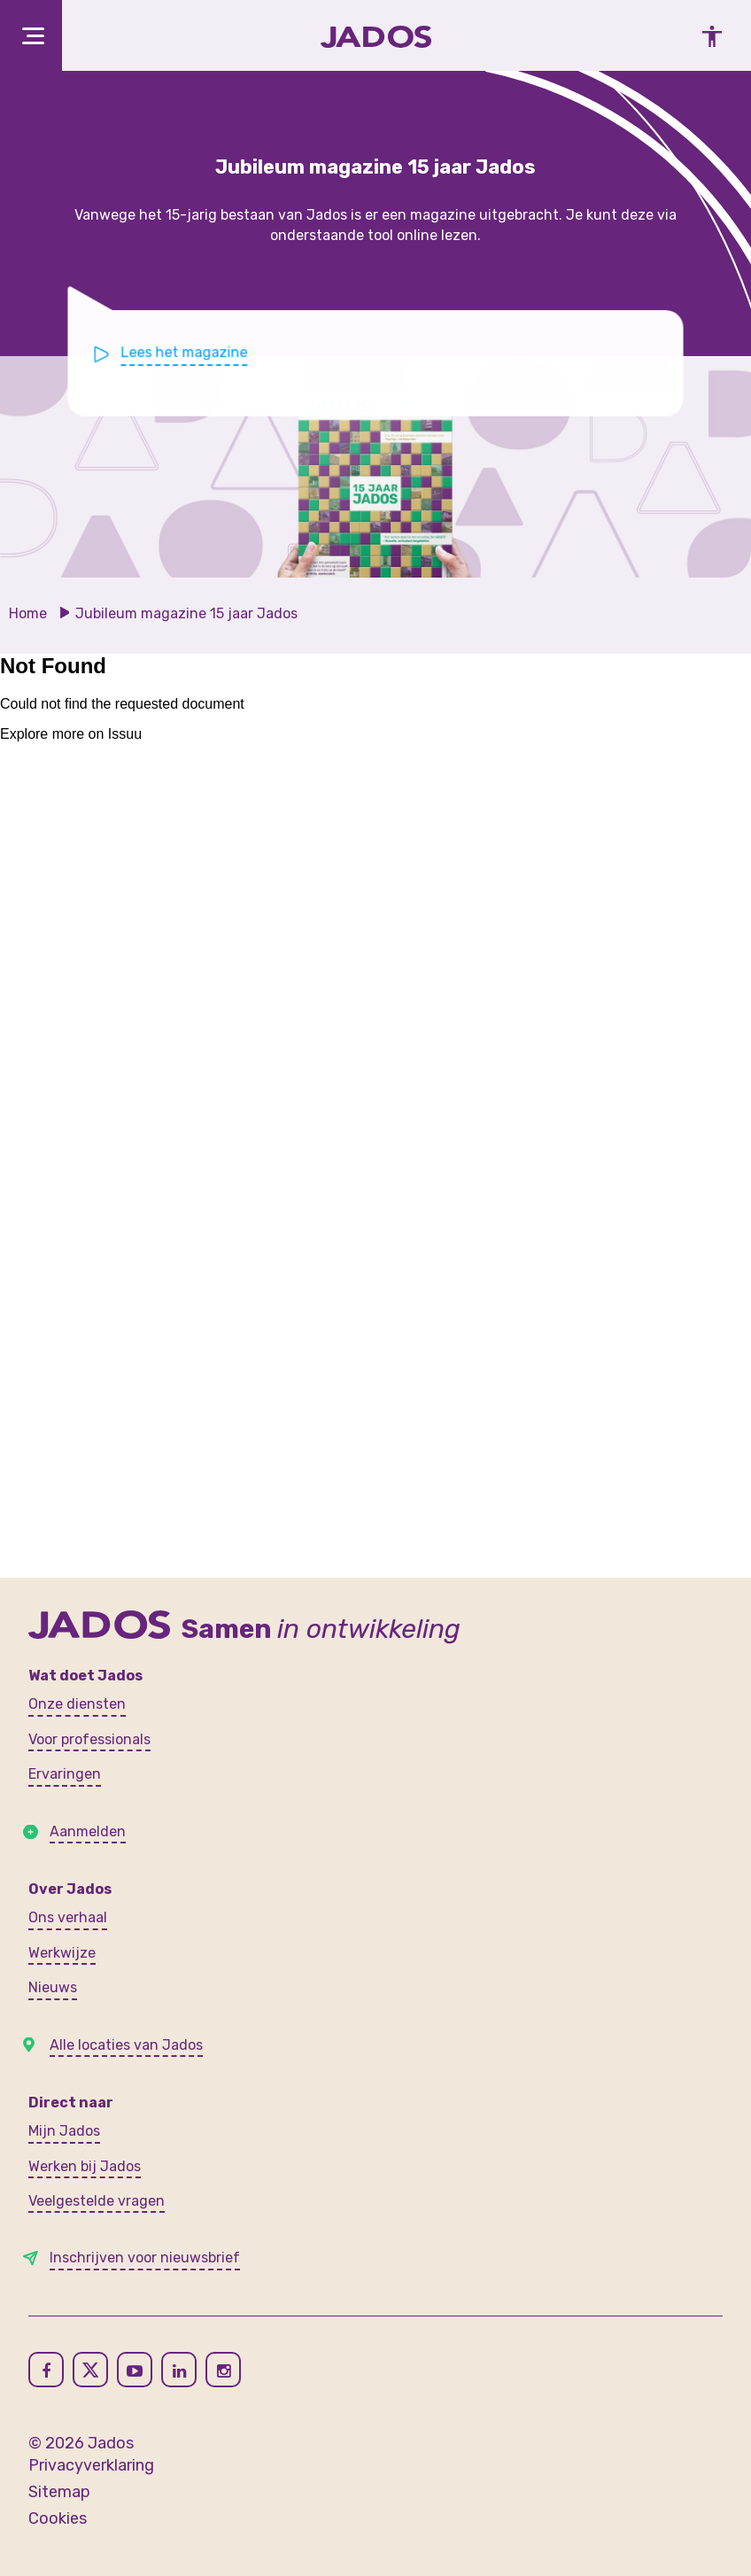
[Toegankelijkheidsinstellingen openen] (706, 35)
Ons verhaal (67, 1917)
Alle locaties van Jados (126, 2045)
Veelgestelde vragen (96, 2200)
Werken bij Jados (84, 2166)
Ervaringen (64, 1773)
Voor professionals (89, 1739)
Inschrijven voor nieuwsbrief (145, 2257)
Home (28, 613)
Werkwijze (62, 1952)
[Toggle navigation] (31, 35)
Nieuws (52, 1987)
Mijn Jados (64, 2130)
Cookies (57, 2518)
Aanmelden (88, 1831)
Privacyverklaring (91, 2465)
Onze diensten (77, 1703)
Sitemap (59, 2492)
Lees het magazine (190, 353)
